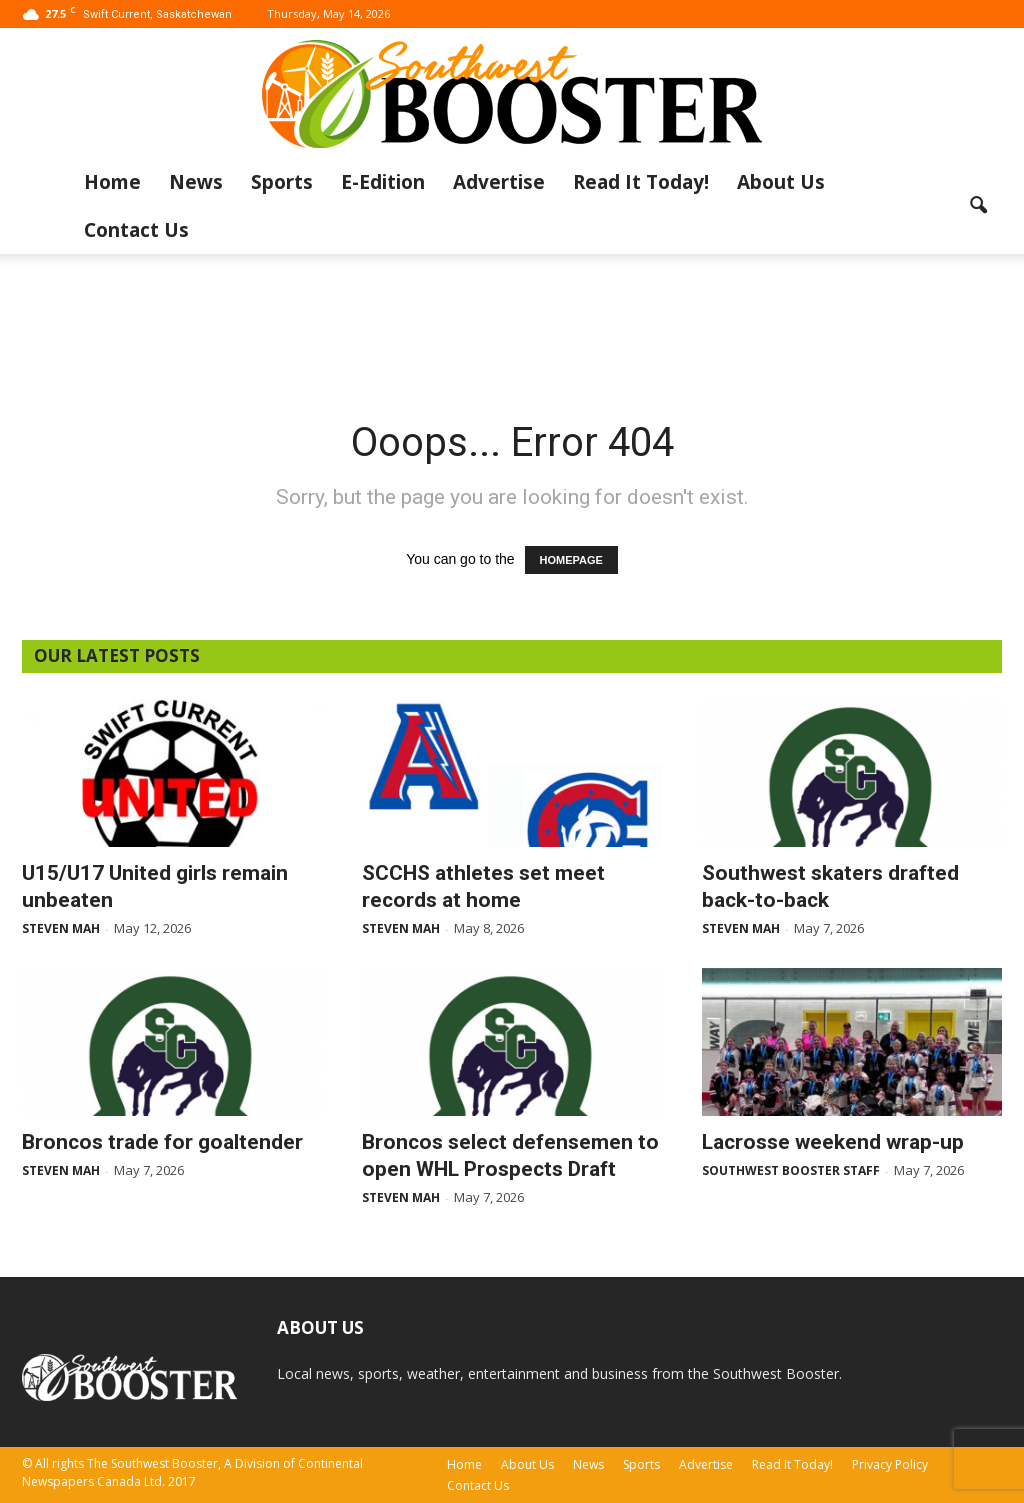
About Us (781, 182)
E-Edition (383, 182)
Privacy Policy (890, 1464)
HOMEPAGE (571, 560)
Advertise (499, 182)
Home (112, 182)
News (196, 182)
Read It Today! (641, 182)
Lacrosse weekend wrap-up (833, 1142)
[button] (978, 206)
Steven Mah (61, 928)
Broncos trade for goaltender (162, 1142)
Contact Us (136, 230)
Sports (282, 182)
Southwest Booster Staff (791, 1170)
